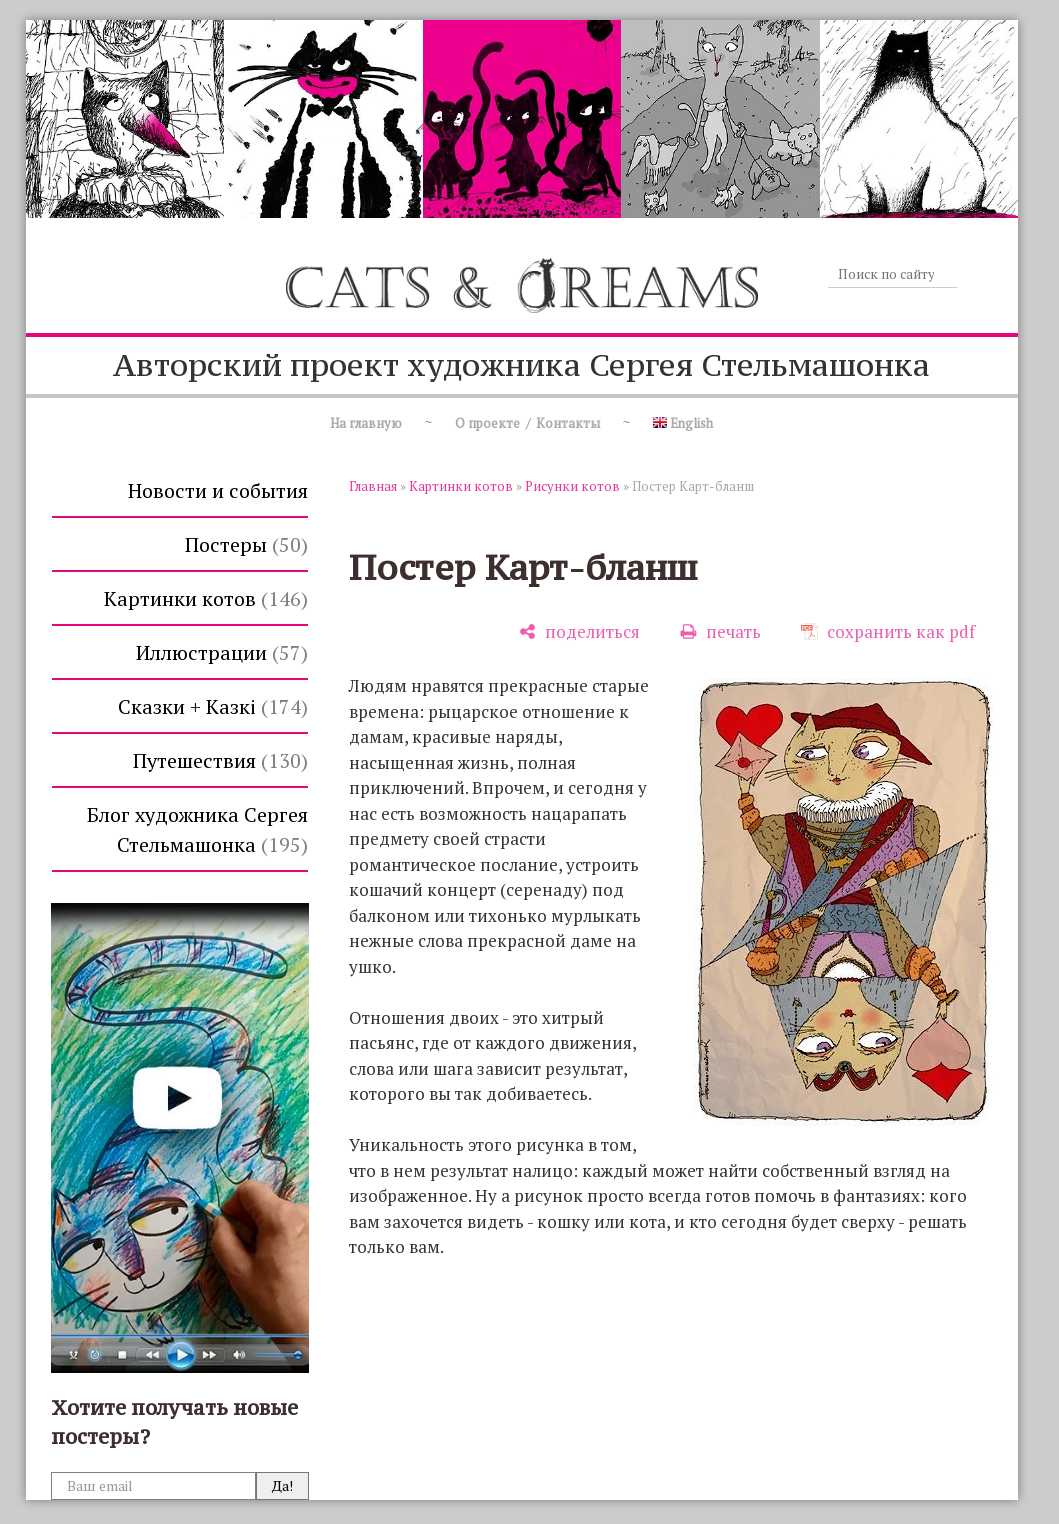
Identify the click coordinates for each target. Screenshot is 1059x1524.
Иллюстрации (222, 652)
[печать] (720, 631)
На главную (366, 423)
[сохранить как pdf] (888, 631)
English (683, 423)
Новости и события (218, 490)
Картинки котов (206, 598)
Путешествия (220, 760)
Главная (373, 486)
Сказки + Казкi (213, 706)
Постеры (246, 544)
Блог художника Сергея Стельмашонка (197, 829)
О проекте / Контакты (527, 423)
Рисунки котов (572, 486)
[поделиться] (579, 631)
